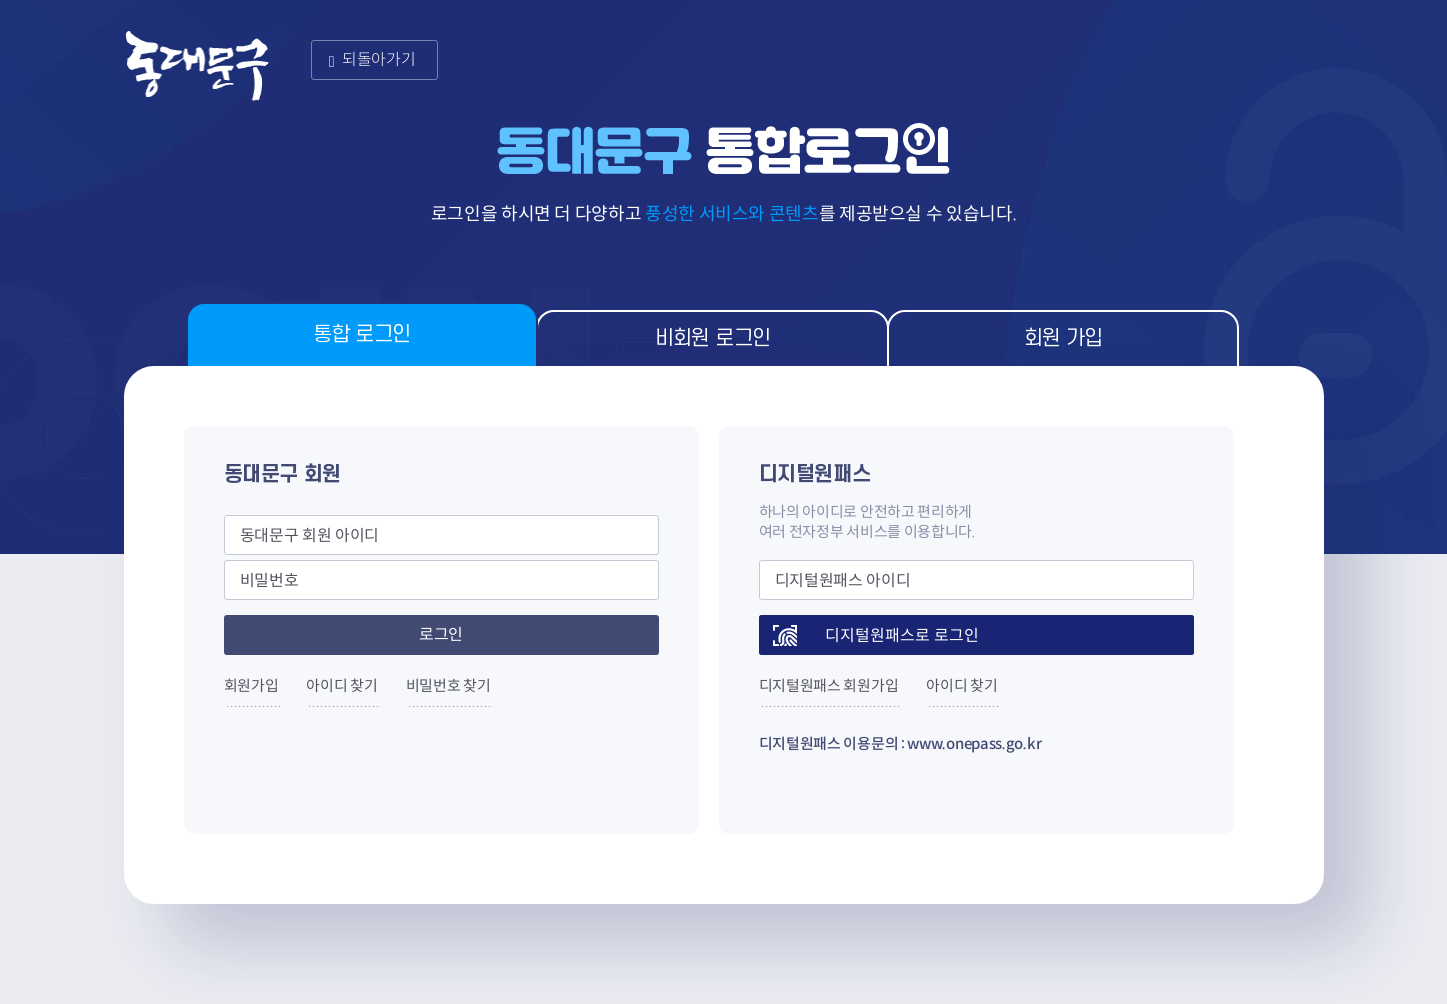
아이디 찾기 (341, 685)
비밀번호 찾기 (448, 685)
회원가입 (251, 685)
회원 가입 (1063, 338)
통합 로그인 (361, 334)
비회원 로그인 (713, 338)
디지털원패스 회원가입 (829, 685)
